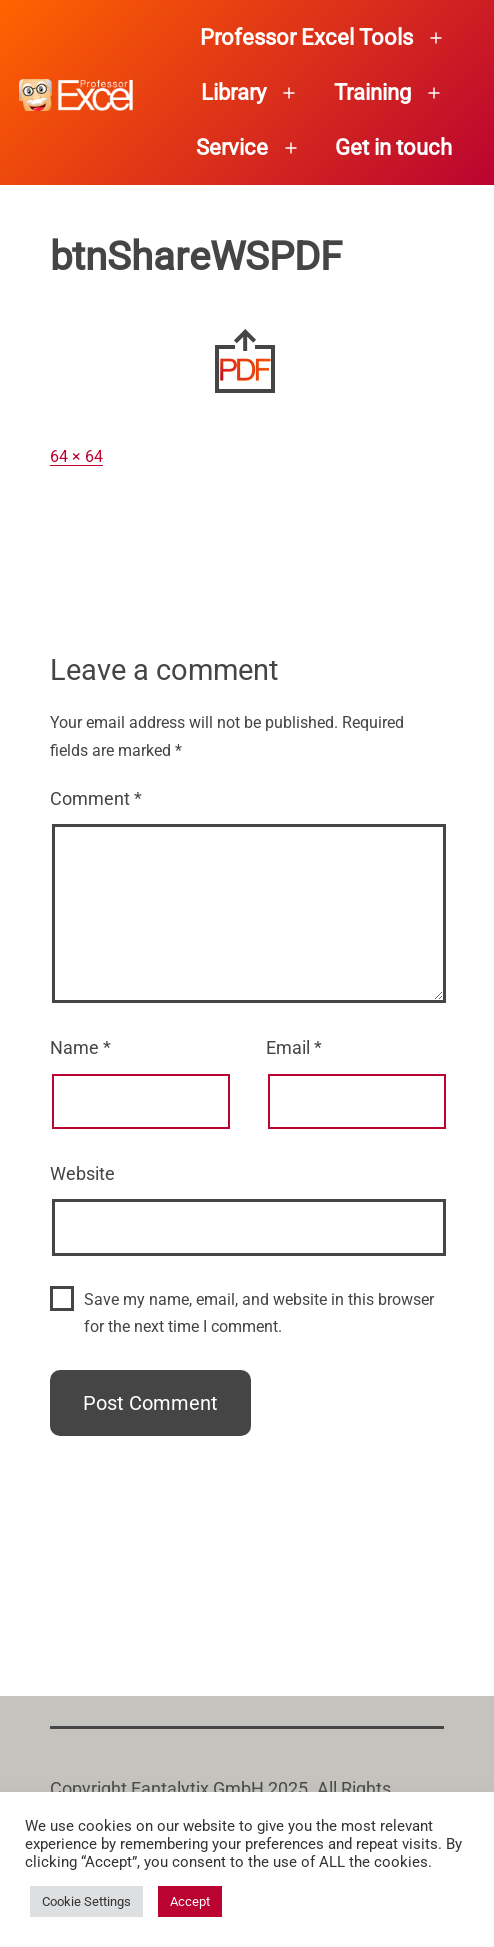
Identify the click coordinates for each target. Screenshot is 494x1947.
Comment (96, 798)
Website (82, 1173)
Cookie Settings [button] (86, 1901)
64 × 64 (76, 456)
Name (80, 1047)
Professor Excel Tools (306, 37)
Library (233, 92)
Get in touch (393, 147)
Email (294, 1047)
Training (372, 92)
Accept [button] (190, 1901)
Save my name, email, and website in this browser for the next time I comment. (259, 1313)
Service (232, 147)
